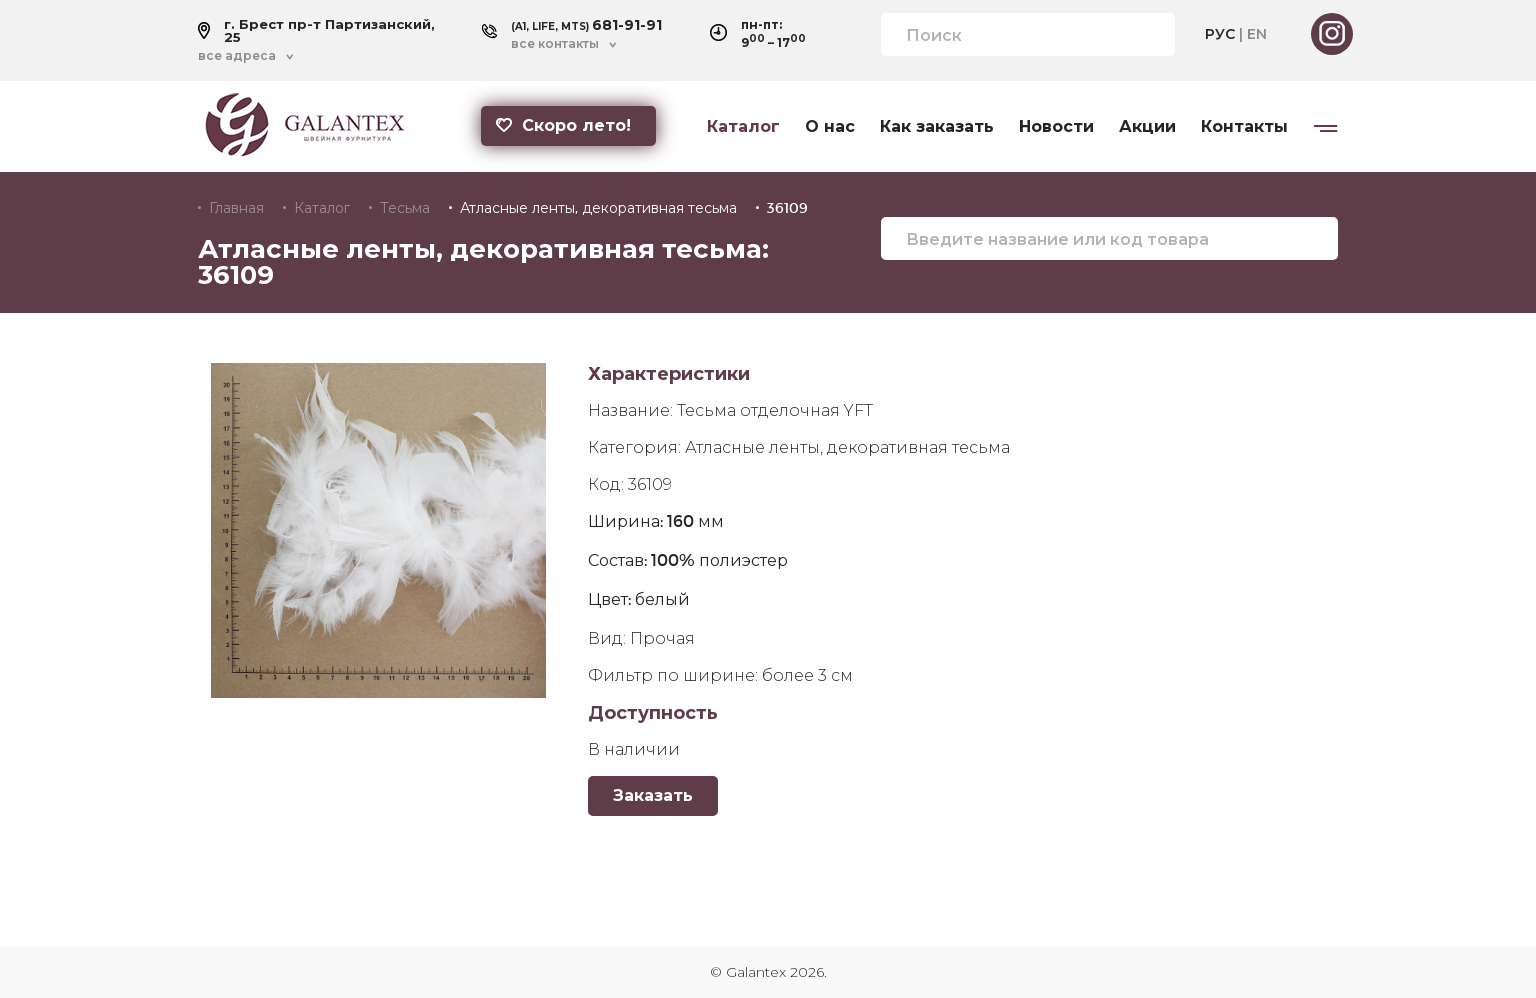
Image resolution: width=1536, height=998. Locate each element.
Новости (1056, 127)
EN (1257, 34)
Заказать (653, 795)
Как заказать (937, 127)
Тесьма (405, 208)
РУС (1220, 34)
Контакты (1244, 127)
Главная (236, 208)
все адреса (237, 56)
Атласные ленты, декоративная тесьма (598, 208)
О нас (830, 127)
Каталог (743, 127)
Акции (1147, 127)
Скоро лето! (563, 125)
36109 (787, 208)
